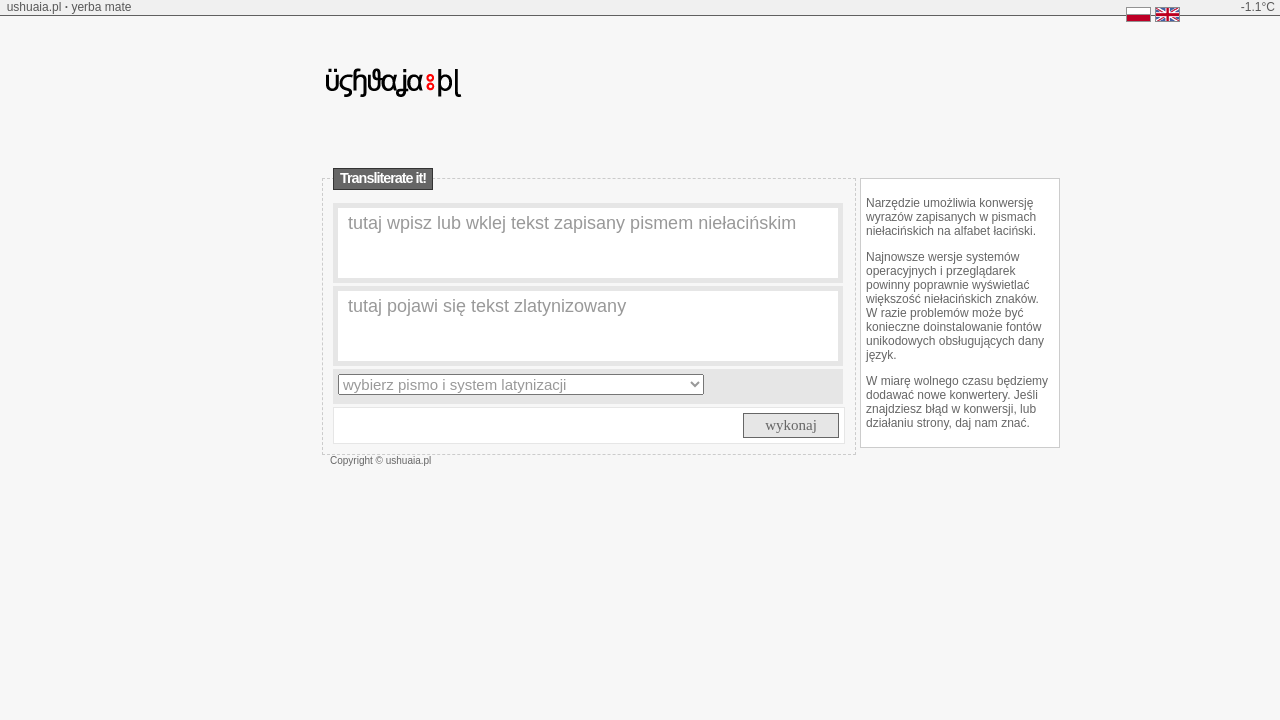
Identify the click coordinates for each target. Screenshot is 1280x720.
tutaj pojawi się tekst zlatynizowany (487, 306)
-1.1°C (1258, 7)
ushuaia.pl (34, 7)
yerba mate (101, 7)
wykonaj (791, 425)
